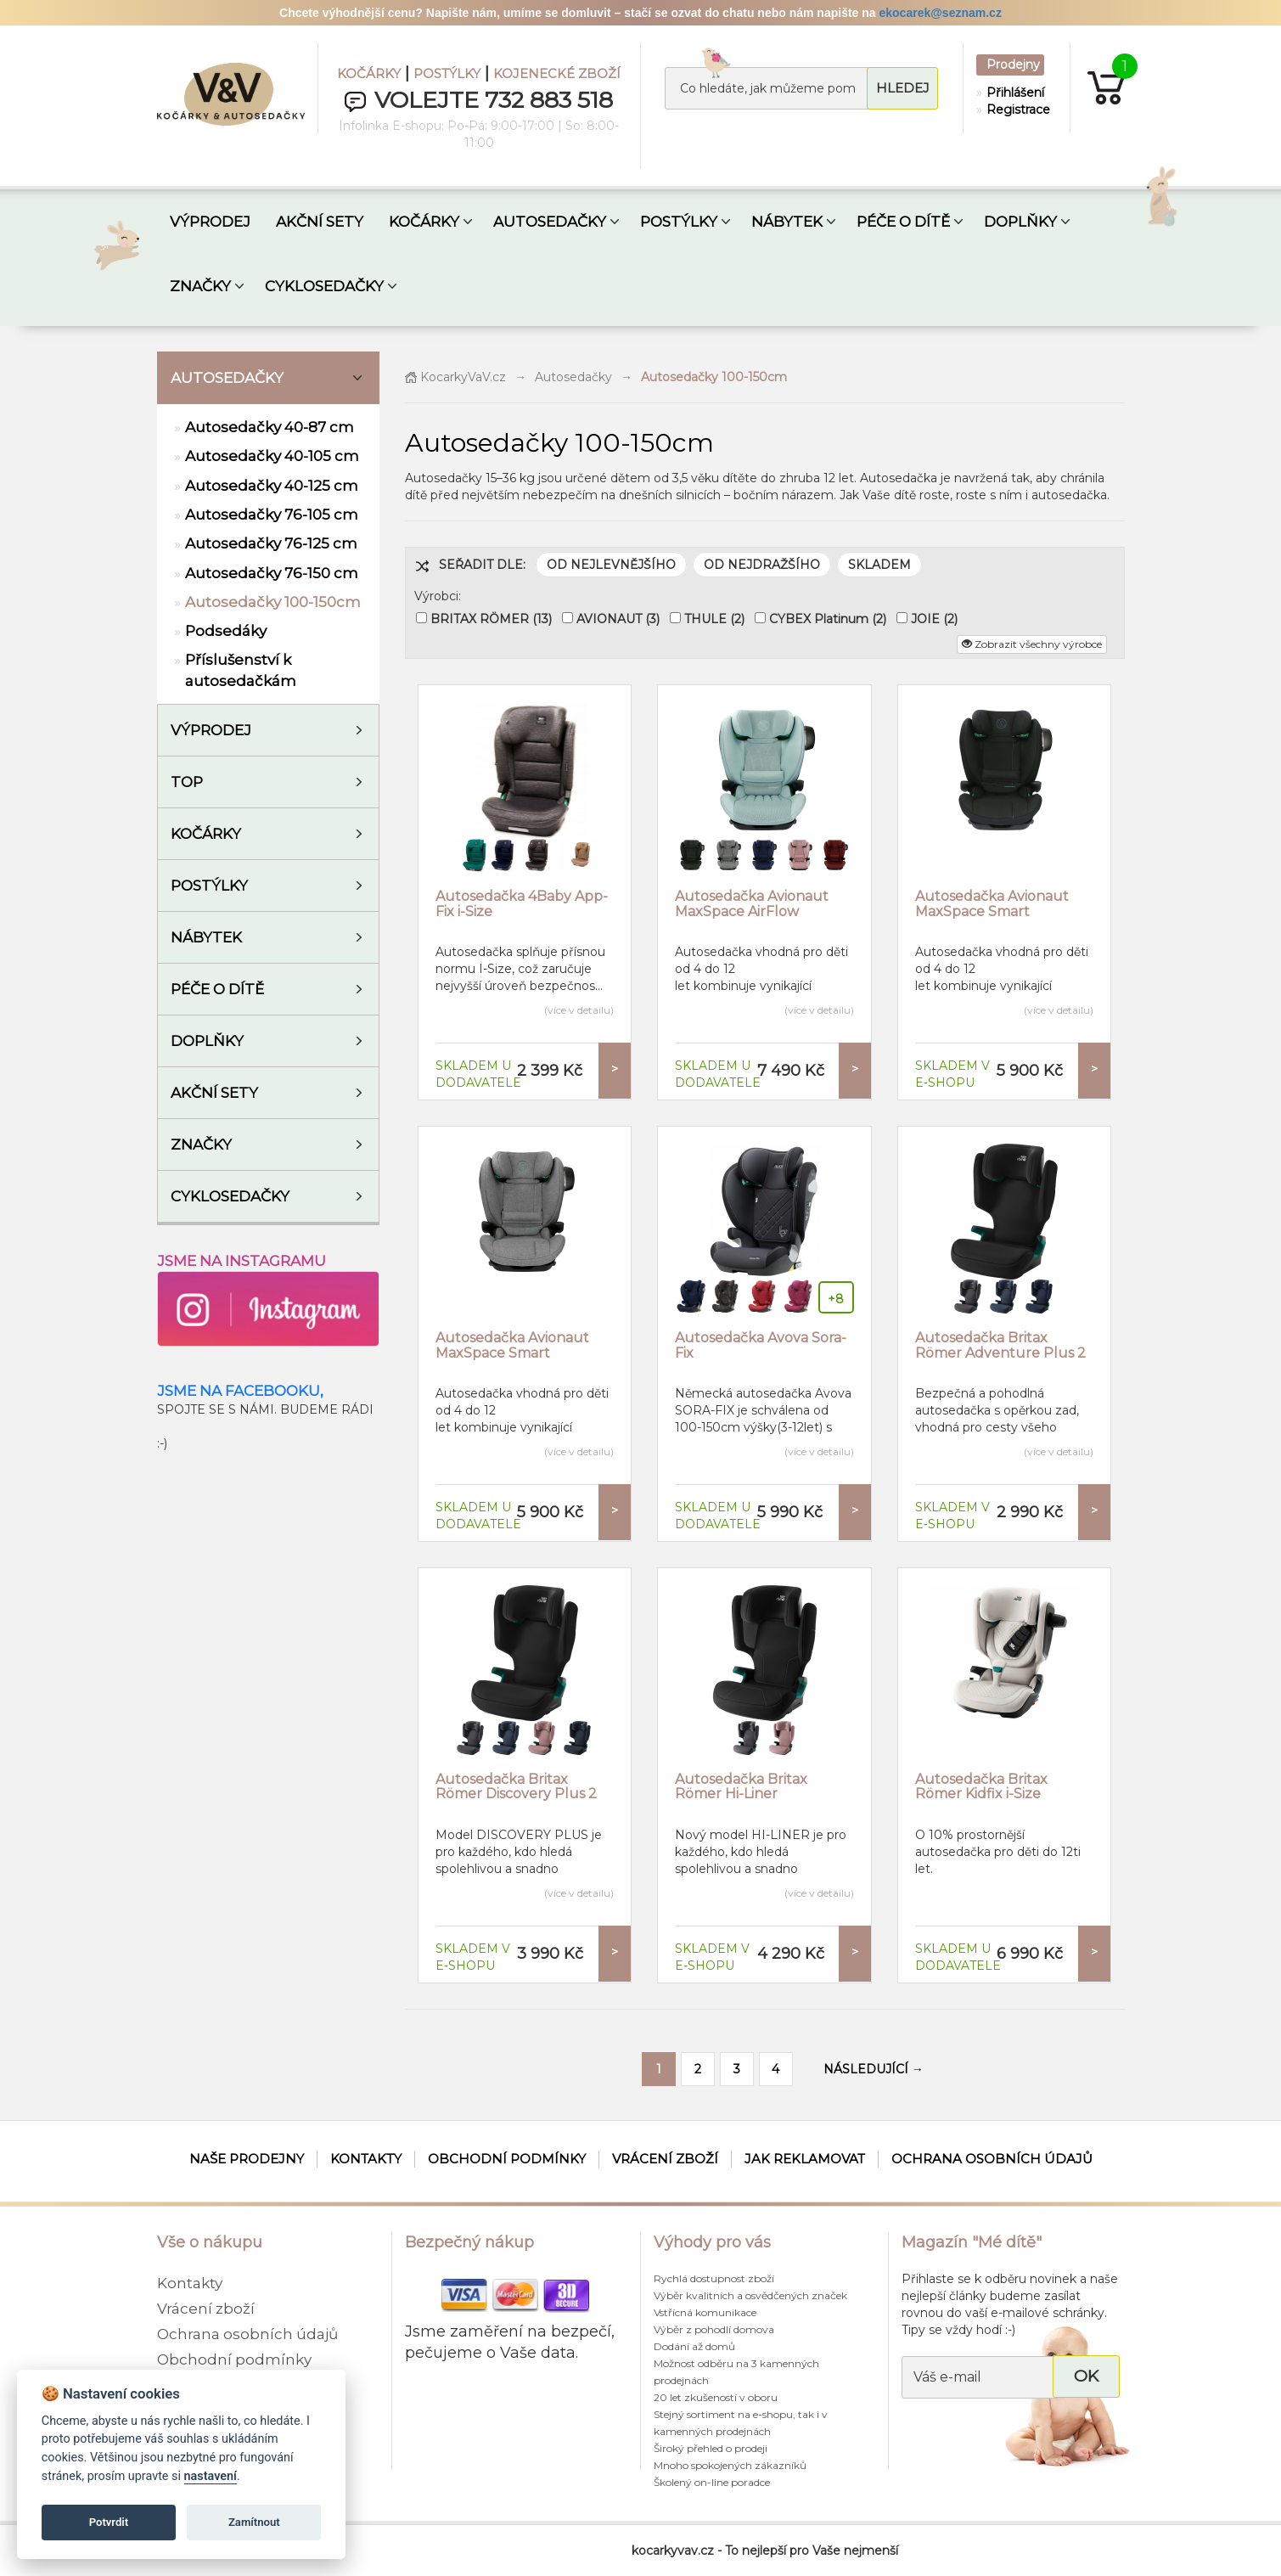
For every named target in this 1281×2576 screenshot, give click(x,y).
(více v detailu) (579, 1010)
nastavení (210, 2476)
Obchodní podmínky (507, 2159)
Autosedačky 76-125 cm (271, 543)
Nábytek (206, 937)
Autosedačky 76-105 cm (271, 514)
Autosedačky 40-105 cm (272, 455)
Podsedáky (226, 630)
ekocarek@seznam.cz (940, 13)
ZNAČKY (200, 286)
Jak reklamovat (804, 2159)
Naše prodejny (246, 2159)
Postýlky (209, 885)
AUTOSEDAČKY (549, 221)
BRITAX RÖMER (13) (491, 619)
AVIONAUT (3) (618, 619)
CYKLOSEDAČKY (324, 286)
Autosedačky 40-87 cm (269, 427)
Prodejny (1013, 64)
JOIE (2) (934, 619)
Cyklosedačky (230, 1196)
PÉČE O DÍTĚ (903, 221)
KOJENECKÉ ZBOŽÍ (557, 73)
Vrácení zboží (665, 2159)
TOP (187, 781)
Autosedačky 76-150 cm (271, 573)
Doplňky (207, 1040)
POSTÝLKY (446, 73)
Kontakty (366, 2159)
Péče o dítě (217, 989)
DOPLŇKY (1020, 221)
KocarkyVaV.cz (455, 377)
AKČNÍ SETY (319, 221)
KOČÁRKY (369, 73)
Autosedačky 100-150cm (273, 601)
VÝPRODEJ (210, 221)
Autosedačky (227, 377)
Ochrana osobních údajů (992, 2159)
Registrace (1014, 109)
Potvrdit (109, 2522)
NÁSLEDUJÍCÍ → (873, 2069)
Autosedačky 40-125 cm (271, 485)
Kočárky (206, 833)
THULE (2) (714, 619)
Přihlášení (1014, 92)
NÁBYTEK (787, 221)
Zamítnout (254, 2522)
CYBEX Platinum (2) (827, 619)
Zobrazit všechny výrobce (1032, 644)
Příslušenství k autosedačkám (240, 670)
